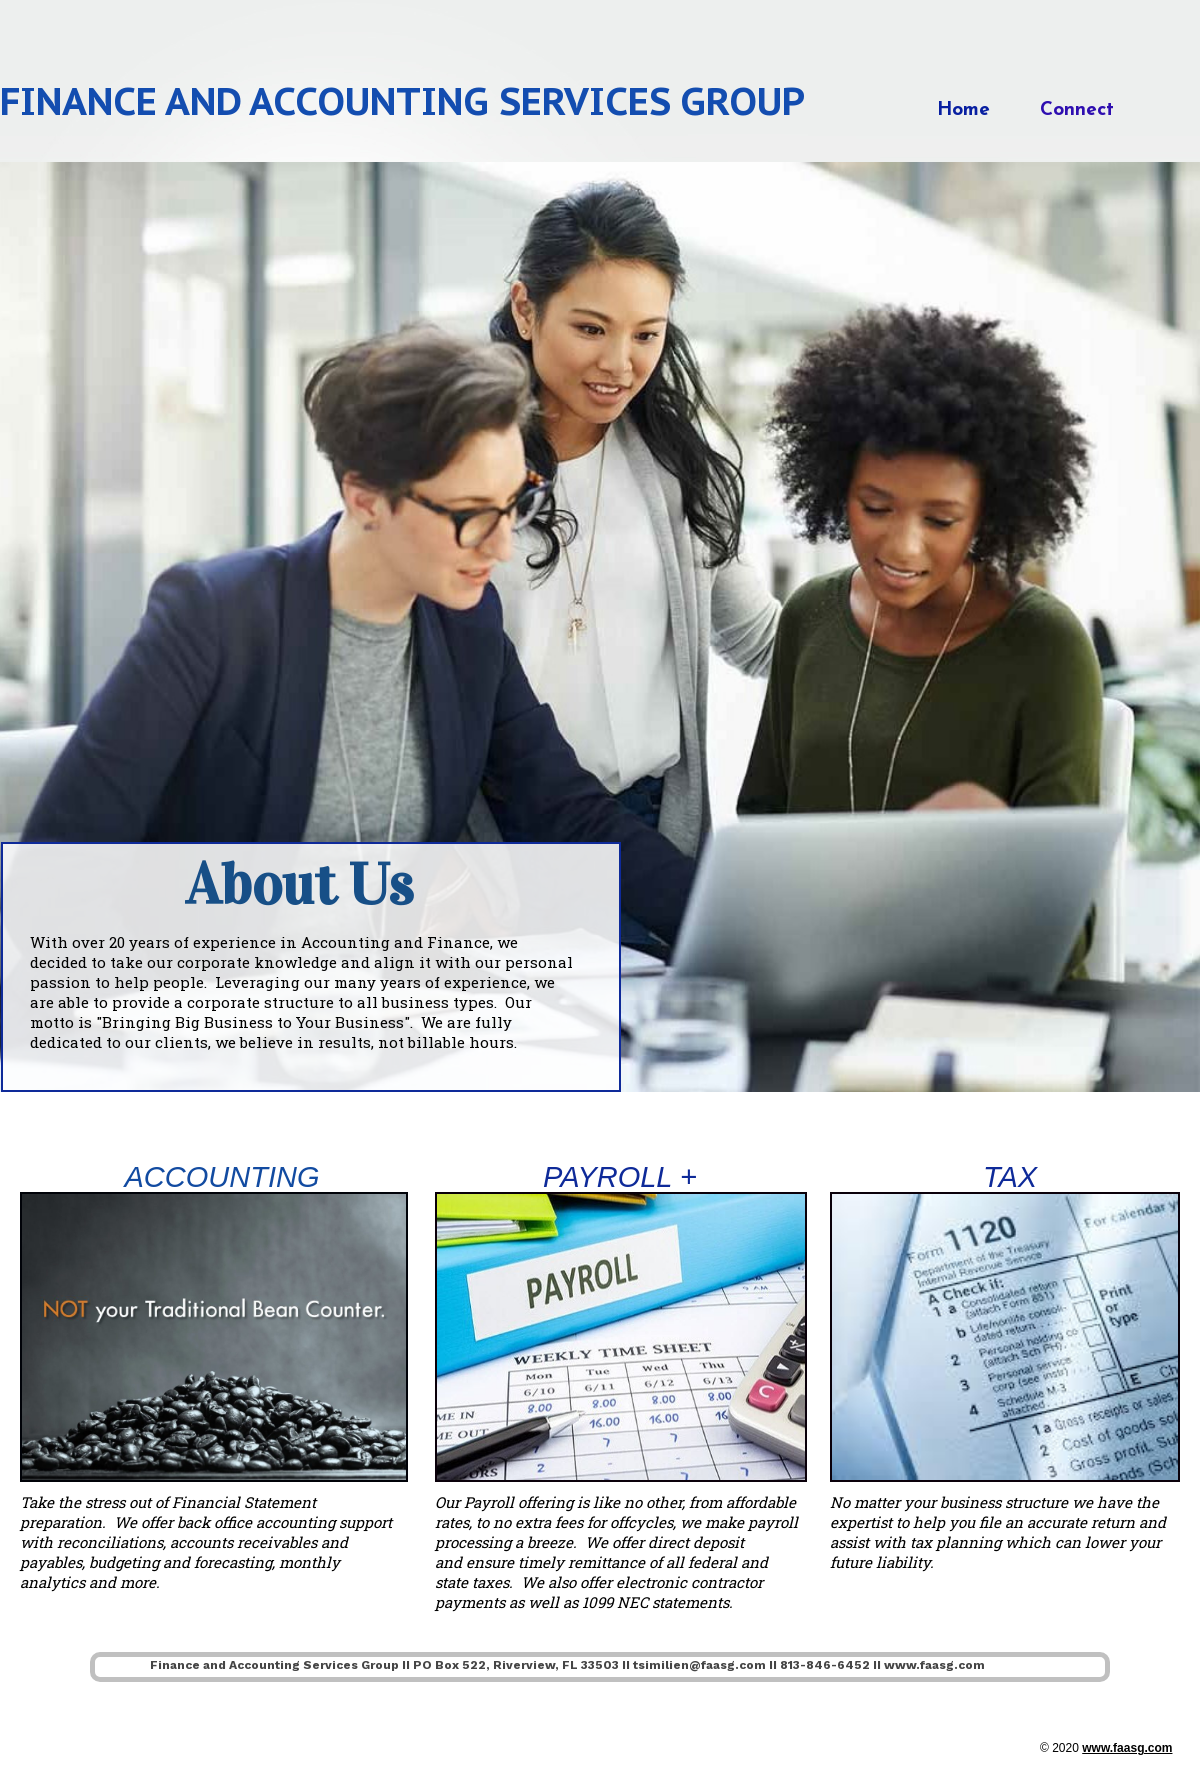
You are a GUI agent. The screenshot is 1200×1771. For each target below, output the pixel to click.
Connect (1077, 110)
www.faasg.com (1127, 1748)
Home (963, 110)
